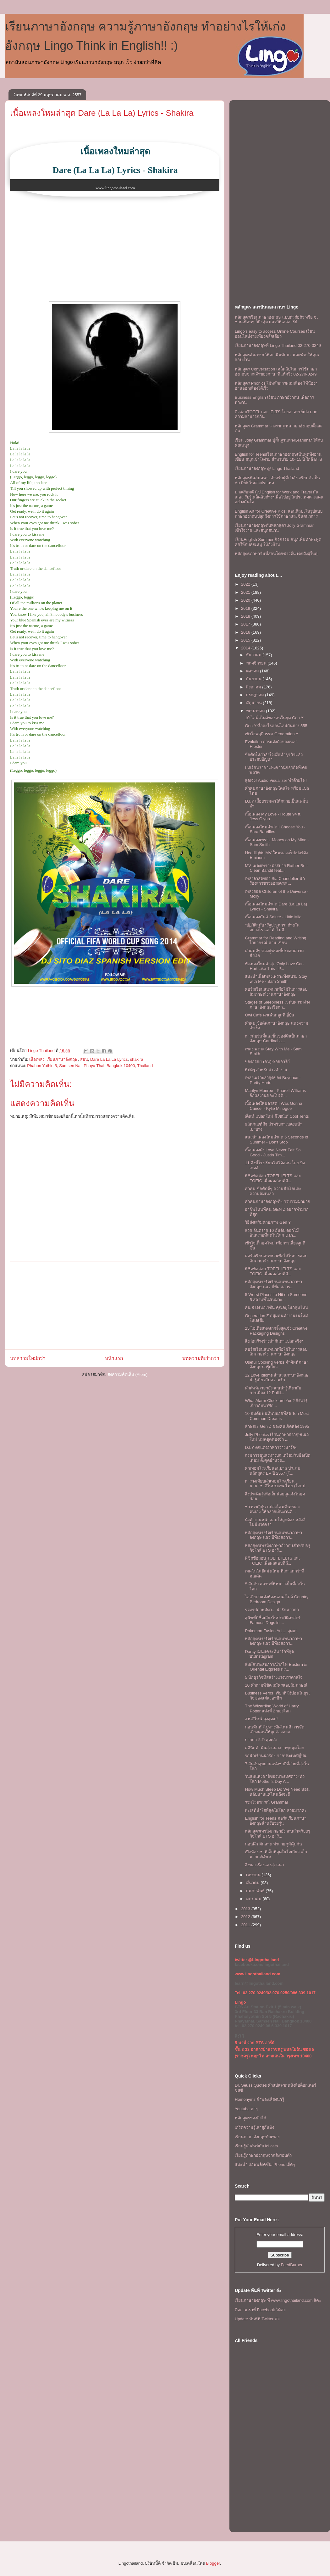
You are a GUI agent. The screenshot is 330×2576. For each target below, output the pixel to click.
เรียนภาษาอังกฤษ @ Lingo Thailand (267, 468)
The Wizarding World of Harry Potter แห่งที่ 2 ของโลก (272, 1708)
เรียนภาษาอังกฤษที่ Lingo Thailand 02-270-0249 (278, 345)
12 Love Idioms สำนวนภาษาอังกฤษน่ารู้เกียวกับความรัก (277, 1378)
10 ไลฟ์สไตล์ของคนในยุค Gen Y (274, 717)
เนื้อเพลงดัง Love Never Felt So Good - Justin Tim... (272, 1152)
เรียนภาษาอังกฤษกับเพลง (257, 2136)
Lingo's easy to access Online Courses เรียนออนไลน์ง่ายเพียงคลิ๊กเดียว (275, 334)
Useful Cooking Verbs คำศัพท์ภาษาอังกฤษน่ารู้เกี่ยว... (277, 1365)
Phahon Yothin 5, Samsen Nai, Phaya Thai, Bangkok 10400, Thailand (90, 1065)
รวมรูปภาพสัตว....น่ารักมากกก (272, 1609)
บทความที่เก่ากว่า (200, 1358)
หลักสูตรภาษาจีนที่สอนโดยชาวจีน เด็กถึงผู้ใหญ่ (276, 553)
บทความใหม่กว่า (28, 1358)
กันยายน (254, 678)
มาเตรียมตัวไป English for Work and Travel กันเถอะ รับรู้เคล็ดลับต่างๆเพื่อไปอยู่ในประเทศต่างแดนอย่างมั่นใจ (279, 497)
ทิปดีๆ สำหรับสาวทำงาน (266, 1069)
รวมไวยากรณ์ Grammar (266, 1802)
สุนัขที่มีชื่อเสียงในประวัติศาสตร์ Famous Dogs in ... (272, 1620)
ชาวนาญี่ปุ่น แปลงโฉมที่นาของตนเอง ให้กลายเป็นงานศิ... (272, 1509)
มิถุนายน (254, 702)
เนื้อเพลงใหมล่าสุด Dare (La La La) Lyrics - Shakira (102, 113)
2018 (246, 616)
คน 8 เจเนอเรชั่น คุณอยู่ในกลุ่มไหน (276, 1307)
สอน (84, 1059)
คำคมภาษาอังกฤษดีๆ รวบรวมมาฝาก (277, 1201)
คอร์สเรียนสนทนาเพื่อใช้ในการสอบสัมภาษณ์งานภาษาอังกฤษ (276, 992)
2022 (246, 584)
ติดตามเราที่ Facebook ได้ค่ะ (260, 2309)
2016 (246, 632)
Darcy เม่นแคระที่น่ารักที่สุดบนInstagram (269, 1654)
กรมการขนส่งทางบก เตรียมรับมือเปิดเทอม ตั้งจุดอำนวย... (277, 1458)
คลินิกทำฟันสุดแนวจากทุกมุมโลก (274, 1747)
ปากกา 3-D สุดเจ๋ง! (261, 1740)
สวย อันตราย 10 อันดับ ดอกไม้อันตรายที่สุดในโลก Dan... (272, 1233)
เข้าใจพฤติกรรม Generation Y (271, 734)
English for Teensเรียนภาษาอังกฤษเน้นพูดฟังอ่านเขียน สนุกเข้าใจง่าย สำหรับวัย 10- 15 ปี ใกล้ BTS (278, 457)
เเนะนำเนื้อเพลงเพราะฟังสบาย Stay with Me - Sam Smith (276, 979)
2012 (246, 1916)
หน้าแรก (114, 1358)
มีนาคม (253, 1882)
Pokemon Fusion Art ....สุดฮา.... (273, 1630)
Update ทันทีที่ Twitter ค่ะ (257, 2319)
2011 (246, 1924)
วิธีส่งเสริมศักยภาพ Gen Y (268, 1222)
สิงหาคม (254, 687)
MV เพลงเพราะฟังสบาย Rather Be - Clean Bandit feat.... (276, 868)
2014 (246, 648)
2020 (246, 600)
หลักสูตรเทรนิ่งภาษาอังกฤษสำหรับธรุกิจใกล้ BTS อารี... (277, 1548)
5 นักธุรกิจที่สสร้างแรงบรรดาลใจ (274, 1677)
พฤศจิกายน (257, 663)
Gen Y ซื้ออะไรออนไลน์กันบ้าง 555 (276, 725)
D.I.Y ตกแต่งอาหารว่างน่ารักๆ (271, 1447)
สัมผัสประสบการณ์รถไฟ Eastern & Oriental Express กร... (276, 1667)
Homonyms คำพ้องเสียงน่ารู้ (259, 2099)
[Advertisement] (115, 1305)
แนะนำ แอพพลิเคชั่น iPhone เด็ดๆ (265, 2164)
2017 (246, 624)
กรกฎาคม (255, 695)
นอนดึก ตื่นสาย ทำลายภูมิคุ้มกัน (273, 1844)
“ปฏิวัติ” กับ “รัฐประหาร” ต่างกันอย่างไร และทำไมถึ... (272, 927)
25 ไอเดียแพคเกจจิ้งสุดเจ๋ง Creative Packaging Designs (276, 1331)
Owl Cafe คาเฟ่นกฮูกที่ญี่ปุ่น (269, 1015)
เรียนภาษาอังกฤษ (62, 1059)
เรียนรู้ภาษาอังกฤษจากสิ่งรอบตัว (263, 2155)
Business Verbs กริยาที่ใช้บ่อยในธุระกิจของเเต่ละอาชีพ (277, 1695)
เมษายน (254, 1874)
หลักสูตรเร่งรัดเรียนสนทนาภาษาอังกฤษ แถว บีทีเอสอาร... (273, 1284)
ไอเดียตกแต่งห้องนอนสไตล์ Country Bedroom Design (276, 1599)
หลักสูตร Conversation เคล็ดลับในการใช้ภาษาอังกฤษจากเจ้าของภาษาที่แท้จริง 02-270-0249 (276, 371)
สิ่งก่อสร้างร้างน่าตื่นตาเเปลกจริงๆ (274, 1341)
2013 (246, 1908)
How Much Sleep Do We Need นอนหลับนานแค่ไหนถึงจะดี (277, 1792)
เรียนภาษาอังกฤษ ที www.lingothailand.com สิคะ (278, 2300)
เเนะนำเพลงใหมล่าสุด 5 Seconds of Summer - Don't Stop (276, 1139)
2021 (246, 592)
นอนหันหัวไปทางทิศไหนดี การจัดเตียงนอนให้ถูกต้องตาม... (274, 1729)
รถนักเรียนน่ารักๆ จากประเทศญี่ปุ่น (275, 1755)
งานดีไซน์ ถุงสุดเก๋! (261, 1718)
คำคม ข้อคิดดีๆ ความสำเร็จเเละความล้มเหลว (273, 1191)
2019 (246, 608)
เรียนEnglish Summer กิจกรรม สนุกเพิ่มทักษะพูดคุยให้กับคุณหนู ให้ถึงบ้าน (278, 542)
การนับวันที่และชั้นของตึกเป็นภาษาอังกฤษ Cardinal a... (276, 1038)
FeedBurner (292, 2264)
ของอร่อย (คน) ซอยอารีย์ (267, 1061)
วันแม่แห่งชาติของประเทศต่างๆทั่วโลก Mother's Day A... (275, 1779)
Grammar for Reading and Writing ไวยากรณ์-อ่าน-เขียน (275, 940)
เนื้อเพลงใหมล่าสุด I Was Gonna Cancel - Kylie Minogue (273, 1106)
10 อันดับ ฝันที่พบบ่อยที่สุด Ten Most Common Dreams (277, 1416)
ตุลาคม (253, 671)
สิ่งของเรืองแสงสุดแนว (264, 1864)
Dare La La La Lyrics (109, 1059)
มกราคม (254, 1898)
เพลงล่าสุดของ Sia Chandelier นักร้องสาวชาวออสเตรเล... (275, 881)
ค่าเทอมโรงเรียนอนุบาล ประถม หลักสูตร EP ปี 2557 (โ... (272, 1471)
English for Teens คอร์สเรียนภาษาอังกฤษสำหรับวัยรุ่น (275, 1821)
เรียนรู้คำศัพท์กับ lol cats (256, 2146)
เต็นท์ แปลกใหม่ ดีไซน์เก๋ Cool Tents (277, 1116)
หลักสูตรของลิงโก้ (250, 2118)
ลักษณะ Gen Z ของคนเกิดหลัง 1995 (277, 1426)
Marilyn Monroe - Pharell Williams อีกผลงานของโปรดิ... (275, 1093)
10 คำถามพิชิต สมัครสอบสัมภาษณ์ (276, 1685)
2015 (246, 640)
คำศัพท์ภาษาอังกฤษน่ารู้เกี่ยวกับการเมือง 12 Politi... (273, 1390)
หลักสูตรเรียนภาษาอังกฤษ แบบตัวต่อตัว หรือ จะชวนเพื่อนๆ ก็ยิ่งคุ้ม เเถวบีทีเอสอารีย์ (277, 320)
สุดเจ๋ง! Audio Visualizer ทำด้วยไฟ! (275, 780)
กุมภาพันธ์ (256, 1891)
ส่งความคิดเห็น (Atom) (127, 1374)
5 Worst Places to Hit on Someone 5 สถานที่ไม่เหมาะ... (276, 1297)
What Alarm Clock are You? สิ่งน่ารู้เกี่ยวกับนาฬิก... (276, 1403)
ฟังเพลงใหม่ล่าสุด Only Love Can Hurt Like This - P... (274, 966)
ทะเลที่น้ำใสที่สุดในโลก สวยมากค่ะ (276, 1810)
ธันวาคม (254, 655)
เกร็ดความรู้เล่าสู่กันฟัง (254, 2127)
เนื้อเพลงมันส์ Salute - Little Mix (272, 917)
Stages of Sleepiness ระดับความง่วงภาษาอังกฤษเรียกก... (277, 1005)
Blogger (213, 2563)
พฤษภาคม (256, 711)
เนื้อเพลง (36, 1059)
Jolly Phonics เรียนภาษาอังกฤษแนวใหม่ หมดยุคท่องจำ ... (276, 1437)
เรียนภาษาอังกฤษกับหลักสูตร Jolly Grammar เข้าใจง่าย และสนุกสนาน (274, 528)
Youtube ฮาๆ (246, 2108)
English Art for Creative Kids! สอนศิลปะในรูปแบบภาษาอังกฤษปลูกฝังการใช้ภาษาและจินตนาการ (278, 514)
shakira (136, 1059)
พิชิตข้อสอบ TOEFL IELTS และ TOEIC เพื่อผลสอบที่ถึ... (272, 1178)
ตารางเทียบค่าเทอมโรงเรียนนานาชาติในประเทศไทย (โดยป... (277, 1483)
